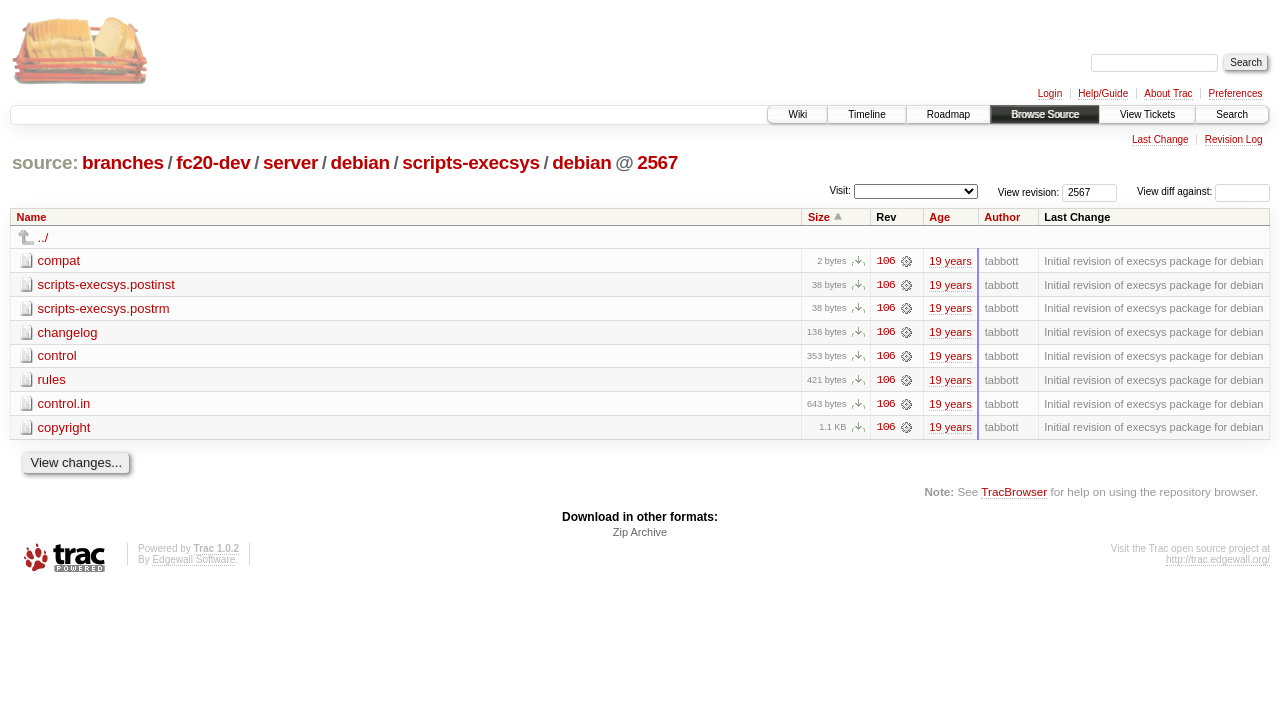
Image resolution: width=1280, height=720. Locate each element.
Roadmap (948, 114)
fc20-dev (213, 162)
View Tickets (1147, 114)
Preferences (1236, 93)
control (57, 356)
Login (1050, 93)
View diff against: (1203, 191)
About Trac (1168, 93)
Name (32, 217)
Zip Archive (640, 534)
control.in (64, 404)
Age (939, 217)
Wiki (797, 114)
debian (360, 162)
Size (819, 217)
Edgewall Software (193, 561)
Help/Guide (1103, 93)
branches (123, 162)
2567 (657, 162)
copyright (64, 428)
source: (45, 162)
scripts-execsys (470, 162)
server (290, 162)
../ (43, 237)
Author (1002, 217)
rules (52, 380)
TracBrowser (1014, 493)
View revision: (1029, 191)
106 (886, 261)
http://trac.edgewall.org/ (1218, 561)
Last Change (1160, 139)
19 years (950, 261)
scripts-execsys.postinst (106, 284)
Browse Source (1045, 114)
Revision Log (1234, 139)
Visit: (840, 190)
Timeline (866, 114)
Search (1232, 114)
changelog (68, 332)
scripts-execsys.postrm (104, 308)
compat (59, 260)
